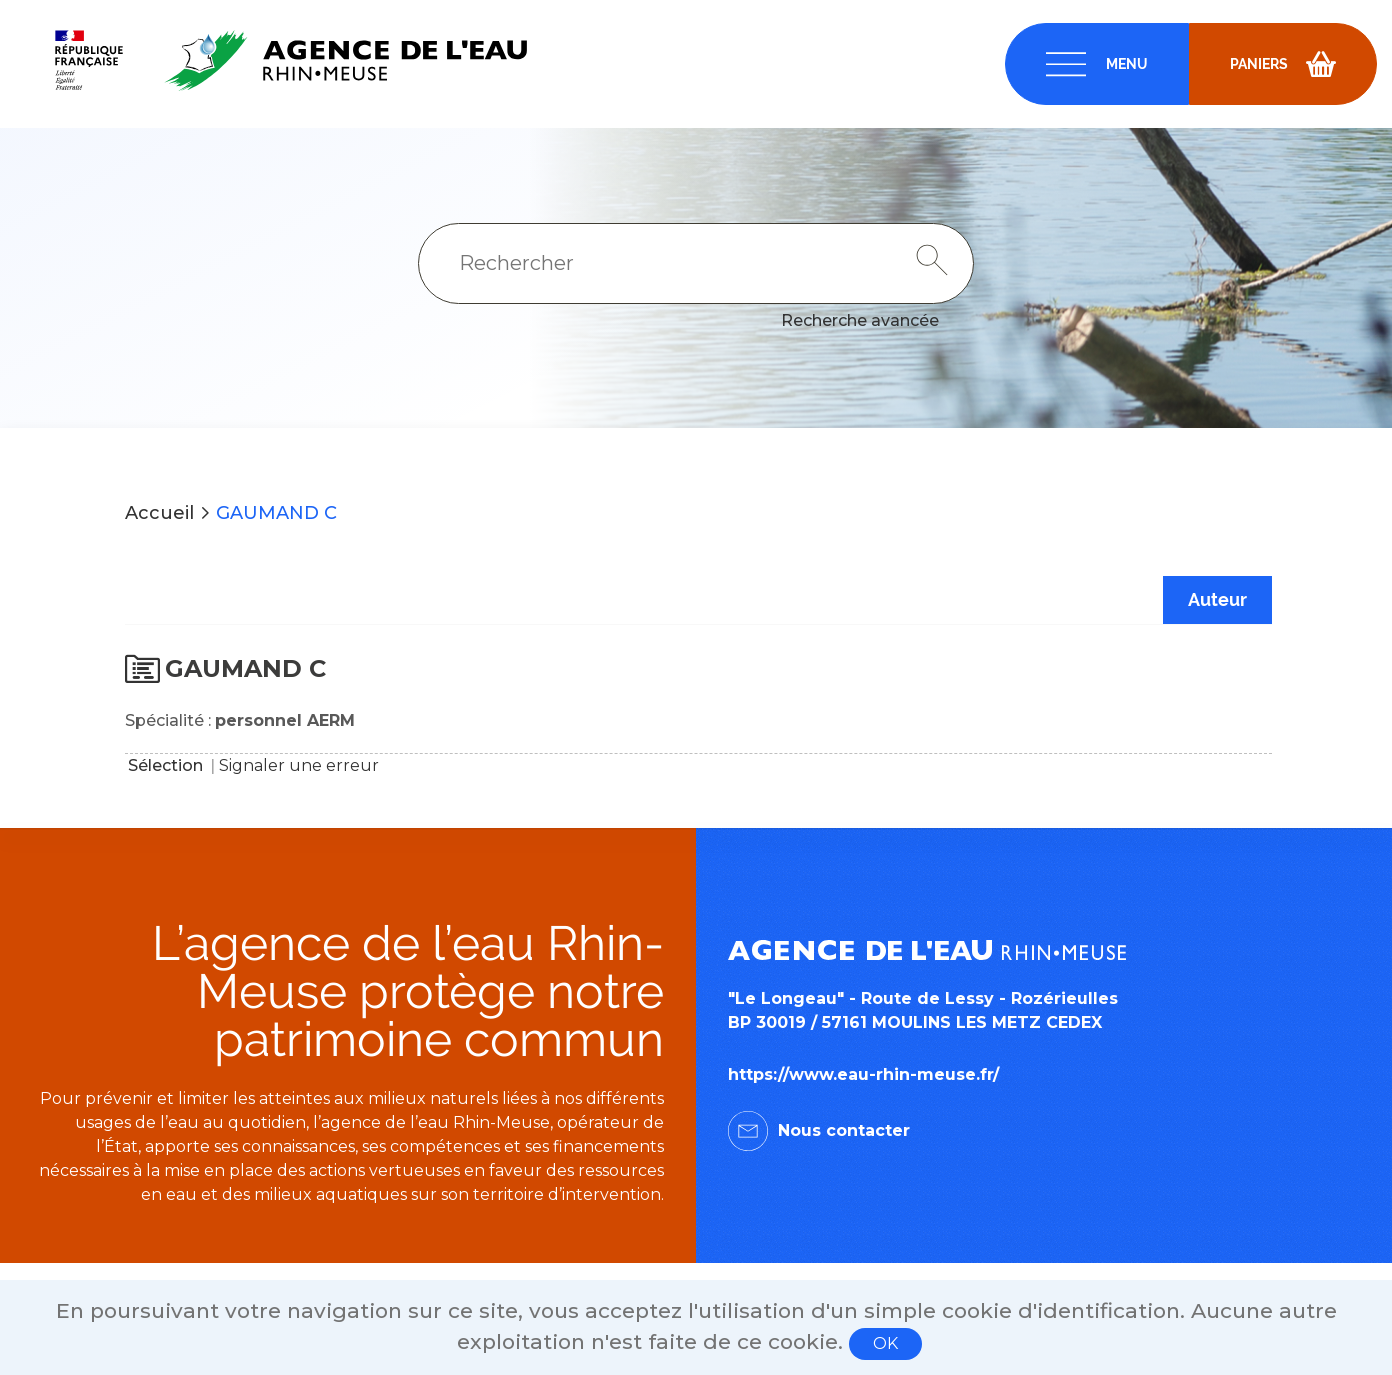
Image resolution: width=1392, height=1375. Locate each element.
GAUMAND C (276, 513)
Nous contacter (844, 1130)
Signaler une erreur (299, 765)
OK (885, 1343)
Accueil (159, 513)
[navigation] (1097, 64)
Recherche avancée (860, 320)
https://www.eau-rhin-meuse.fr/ (863, 1074)
